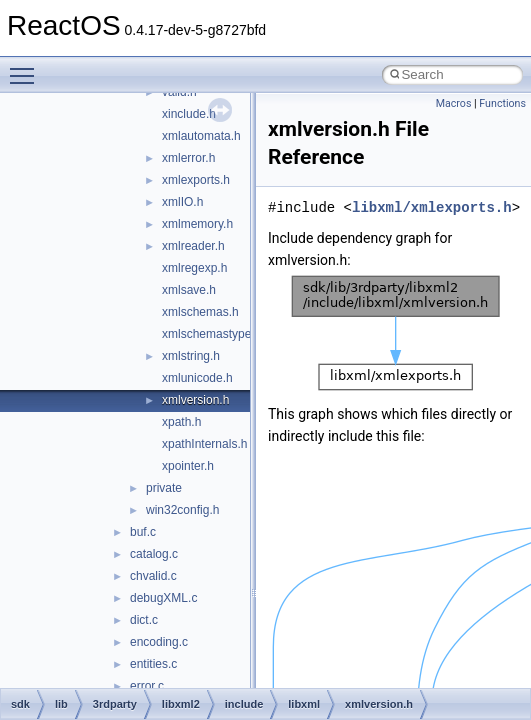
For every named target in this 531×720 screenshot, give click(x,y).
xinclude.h (189, 114)
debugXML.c (163, 598)
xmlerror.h (188, 158)
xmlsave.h (189, 290)
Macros (454, 103)
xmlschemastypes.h (214, 334)
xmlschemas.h (200, 312)
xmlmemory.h (197, 224)
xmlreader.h (193, 246)
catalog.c (154, 554)
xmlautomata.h (201, 136)
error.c (147, 686)
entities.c (153, 664)
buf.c (143, 532)
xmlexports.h (196, 180)
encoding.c (159, 642)
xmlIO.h (182, 202)
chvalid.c (153, 576)
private (164, 488)
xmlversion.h (195, 400)
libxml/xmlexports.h (432, 207)
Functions (502, 103)
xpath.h (181, 422)
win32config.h (182, 510)
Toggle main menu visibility (27, 67)
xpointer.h (188, 466)
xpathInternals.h (204, 444)
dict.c (144, 620)
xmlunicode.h (197, 378)
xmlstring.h (191, 356)
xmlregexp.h (194, 268)
